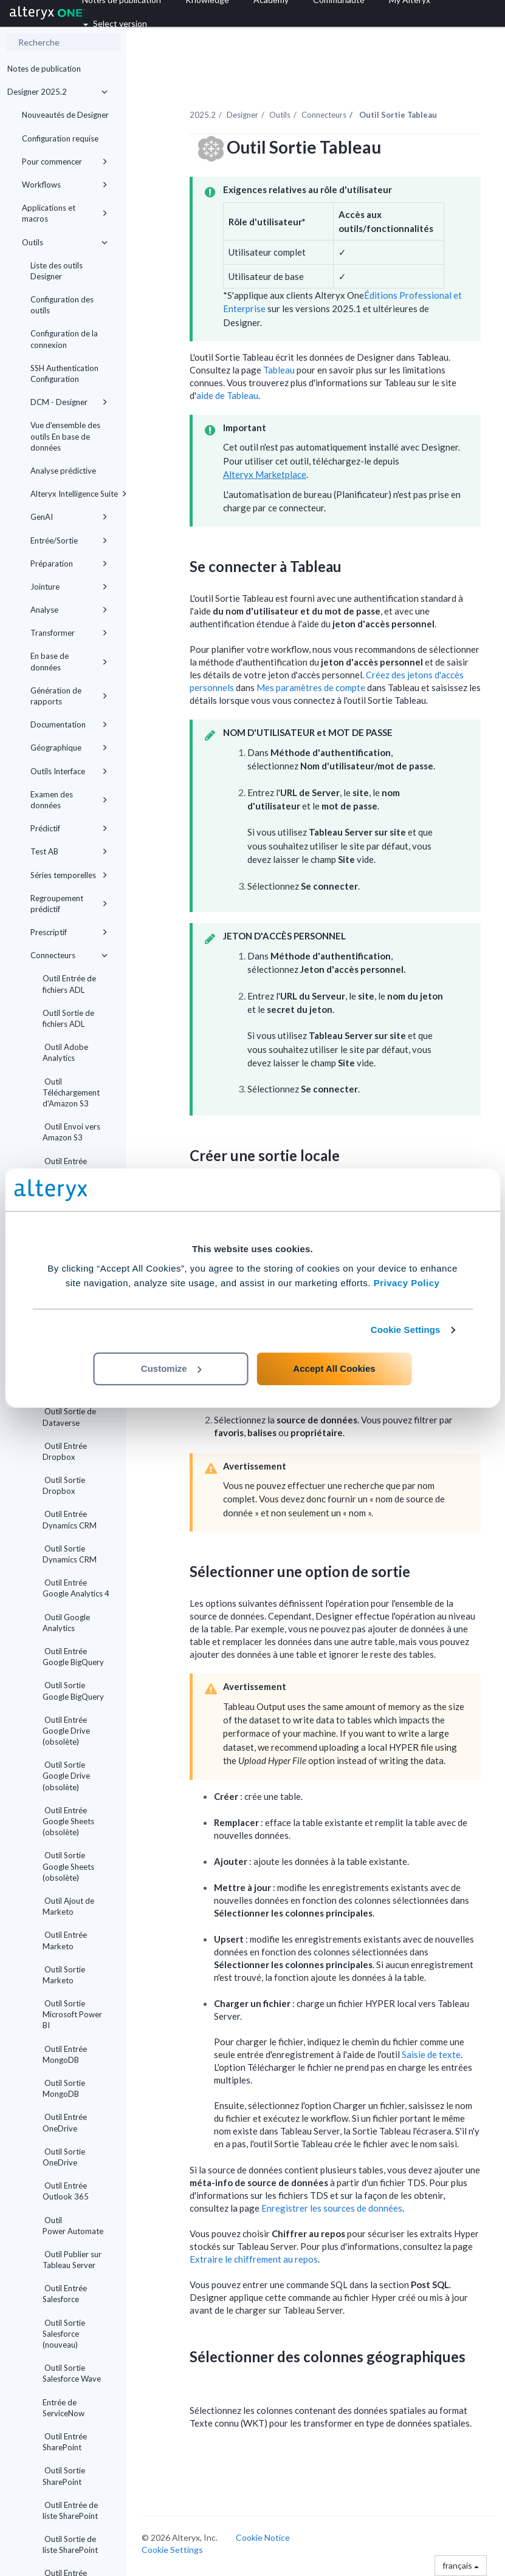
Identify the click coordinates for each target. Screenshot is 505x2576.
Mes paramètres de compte (310, 687)
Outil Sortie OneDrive (64, 2157)
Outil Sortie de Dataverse (69, 1416)
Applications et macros (65, 213)
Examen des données (69, 799)
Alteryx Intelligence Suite (73, 494)
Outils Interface (69, 771)
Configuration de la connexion (64, 339)
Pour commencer (65, 161)
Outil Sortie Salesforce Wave (72, 2373)
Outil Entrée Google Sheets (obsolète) (68, 1821)
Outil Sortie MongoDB (64, 2088)
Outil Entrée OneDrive (65, 2122)
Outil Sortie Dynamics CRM (70, 1554)
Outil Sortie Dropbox (64, 1485)
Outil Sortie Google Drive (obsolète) (66, 1775)
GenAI (69, 517)
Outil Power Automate (73, 2225)
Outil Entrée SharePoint (65, 2441)
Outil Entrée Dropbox (65, 1451)
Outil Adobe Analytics (65, 1052)
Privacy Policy (407, 1283)
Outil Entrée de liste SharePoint (70, 2510)
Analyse (69, 610)
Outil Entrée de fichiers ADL (69, 983)
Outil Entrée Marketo (65, 1940)
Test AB (69, 851)
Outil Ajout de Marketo (68, 1906)
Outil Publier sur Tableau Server (72, 2259)
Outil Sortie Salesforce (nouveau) (64, 2333)
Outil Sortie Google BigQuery (73, 1690)
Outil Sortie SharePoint (64, 2475)
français (460, 2565)
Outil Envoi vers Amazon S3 (71, 1132)
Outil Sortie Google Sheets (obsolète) (68, 1866)
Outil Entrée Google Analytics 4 (76, 1588)
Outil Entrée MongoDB (65, 2054)
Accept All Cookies (334, 1368)
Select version (115, 23)
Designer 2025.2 (57, 92)
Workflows (65, 184)
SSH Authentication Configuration (64, 373)
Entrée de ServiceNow (63, 2407)
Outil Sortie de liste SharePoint (70, 2544)
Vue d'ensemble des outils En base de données (65, 436)
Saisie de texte (431, 2054)
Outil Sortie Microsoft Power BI (72, 2014)
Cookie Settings (406, 1329)
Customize (171, 1368)
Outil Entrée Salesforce (65, 2293)
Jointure (69, 586)
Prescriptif (69, 932)
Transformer (69, 633)
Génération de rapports (69, 696)
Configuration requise (60, 138)
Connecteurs (69, 955)
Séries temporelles (69, 875)
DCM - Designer (69, 402)
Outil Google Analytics (66, 1622)
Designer (242, 115)
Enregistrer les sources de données (331, 2208)
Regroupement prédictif (69, 903)
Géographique (69, 747)
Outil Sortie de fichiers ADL (68, 1018)
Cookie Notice (263, 2537)
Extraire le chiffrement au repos (254, 2259)
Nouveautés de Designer (65, 115)
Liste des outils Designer (56, 271)
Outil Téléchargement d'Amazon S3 (71, 1092)
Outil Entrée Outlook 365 (66, 2191)
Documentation (69, 724)
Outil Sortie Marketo (64, 1974)
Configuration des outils (62, 305)
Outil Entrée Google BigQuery (73, 1656)
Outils (65, 242)
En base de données (69, 661)
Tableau (279, 369)
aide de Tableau (227, 395)
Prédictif (69, 828)
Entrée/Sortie (69, 540)
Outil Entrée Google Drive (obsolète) (66, 1730)
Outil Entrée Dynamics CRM (70, 1519)
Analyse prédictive (63, 470)
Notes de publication (44, 68)
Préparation (69, 563)
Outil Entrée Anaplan (65, 1166)
